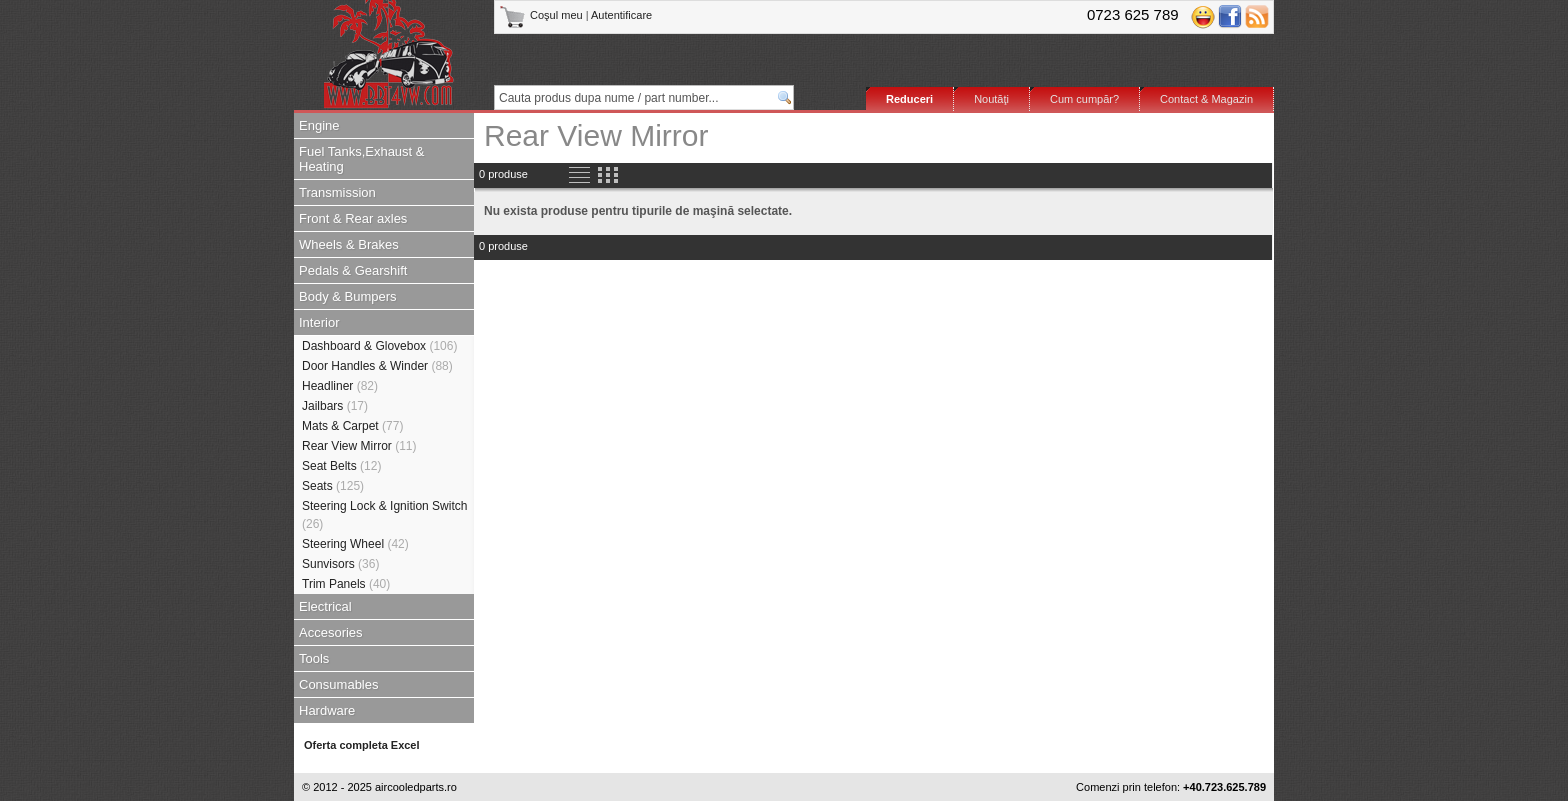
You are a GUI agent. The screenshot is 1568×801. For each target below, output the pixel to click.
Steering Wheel (355, 544)
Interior (319, 322)
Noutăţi (991, 99)
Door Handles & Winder (377, 366)
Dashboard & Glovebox (379, 346)
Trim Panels (346, 584)
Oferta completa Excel (362, 745)
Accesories (331, 632)
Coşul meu (542, 15)
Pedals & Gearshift (353, 270)
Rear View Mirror (359, 446)
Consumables (339, 684)
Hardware (327, 710)
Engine (319, 125)
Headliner (340, 386)
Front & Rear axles (353, 218)
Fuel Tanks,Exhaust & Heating (362, 159)
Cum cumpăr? (1084, 99)
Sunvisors (340, 564)
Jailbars (335, 406)
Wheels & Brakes (349, 244)
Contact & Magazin (1206, 99)
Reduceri (909, 99)
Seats (333, 486)
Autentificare (621, 15)
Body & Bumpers (348, 296)
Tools (314, 658)
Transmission (337, 192)
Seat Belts (341, 466)
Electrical (325, 606)
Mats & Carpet (352, 426)
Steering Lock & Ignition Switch (384, 515)
